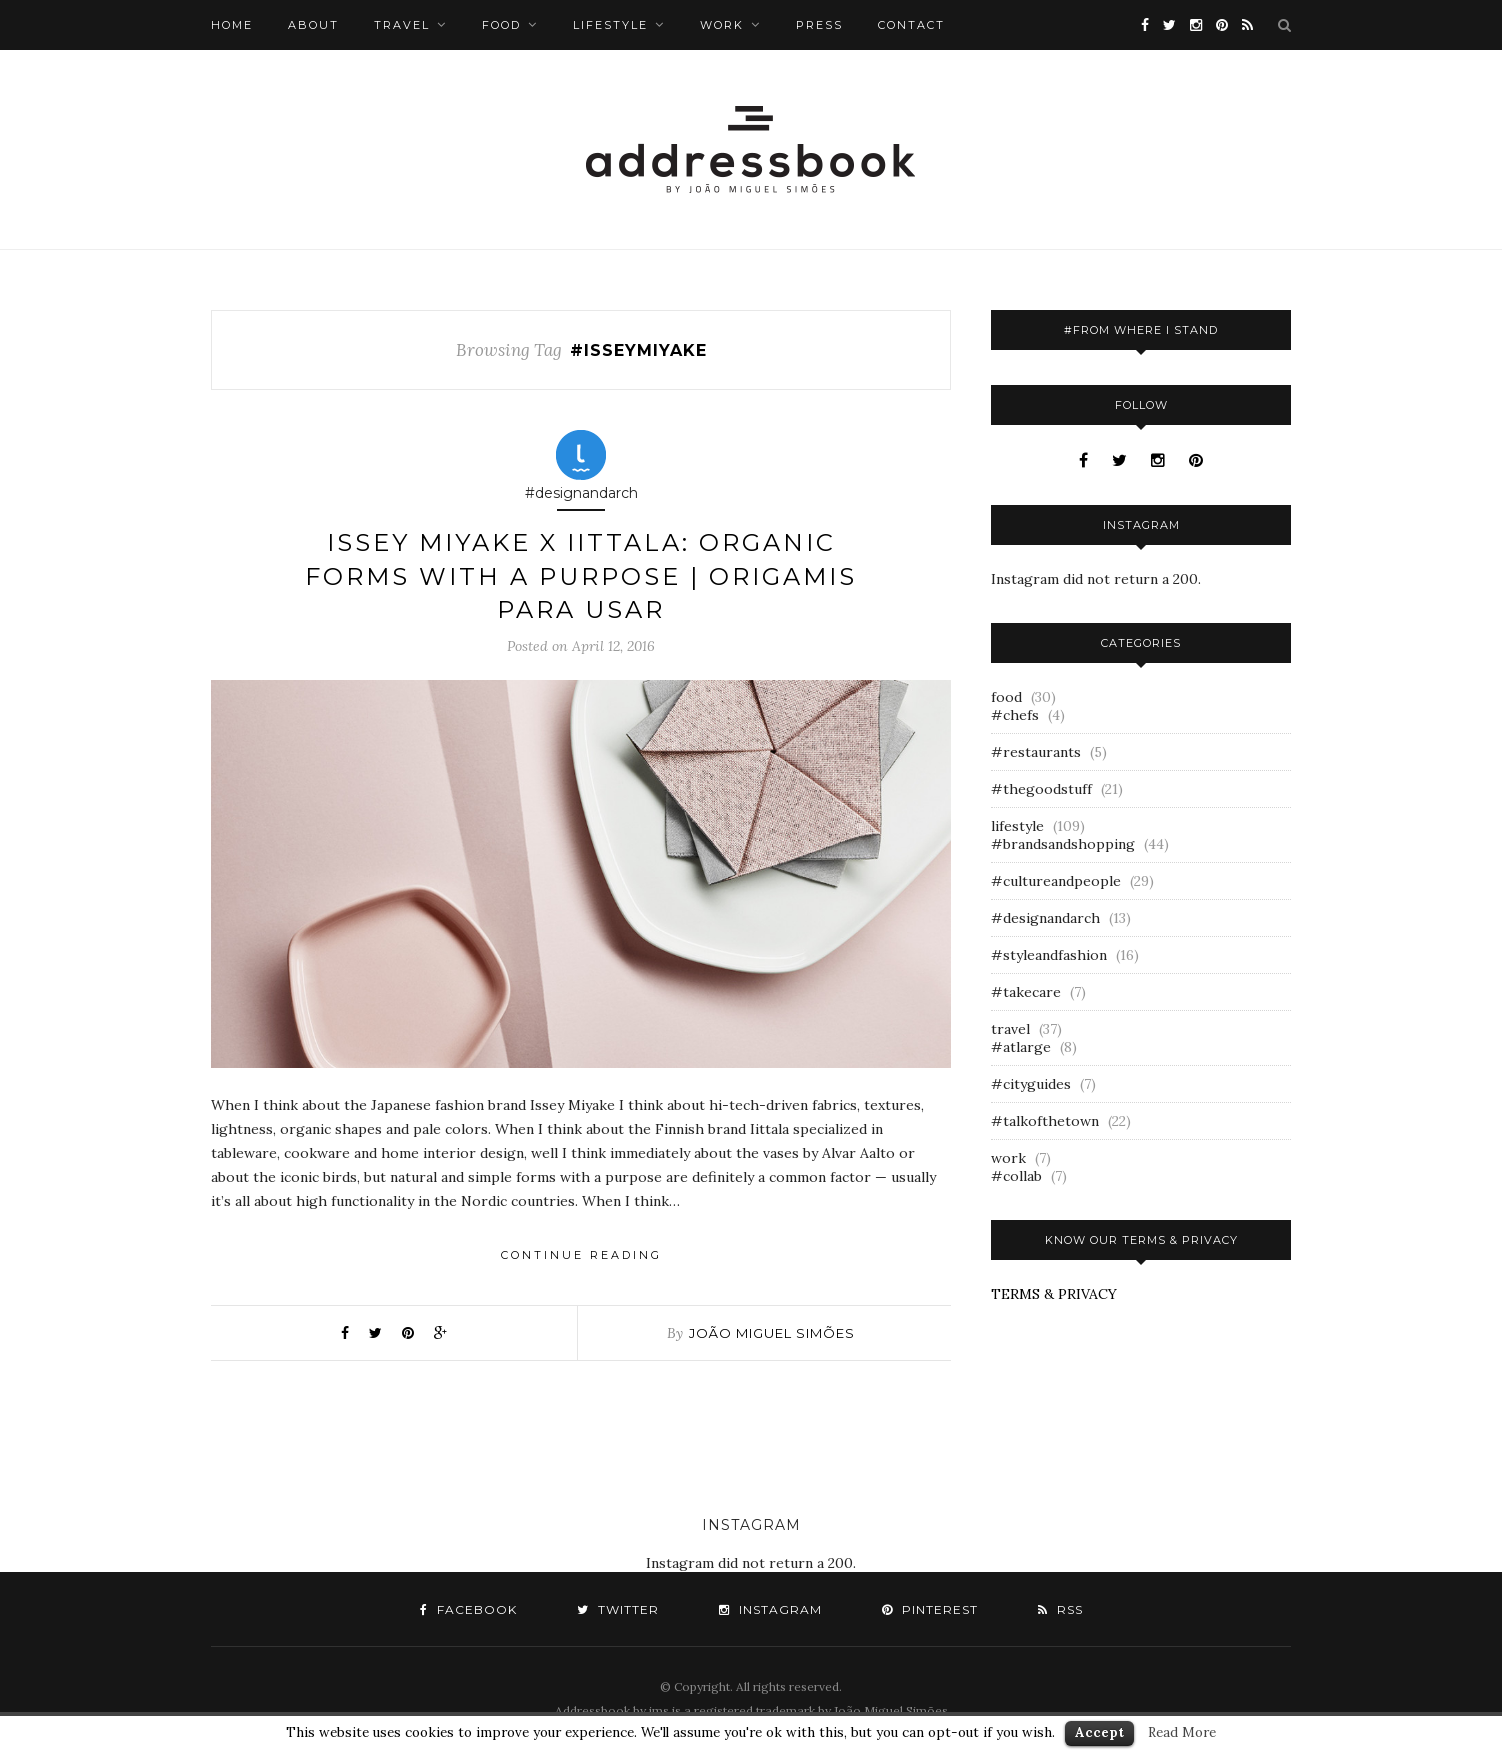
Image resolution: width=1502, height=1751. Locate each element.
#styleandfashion (1049, 955)
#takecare (1026, 992)
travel (402, 25)
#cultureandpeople (1056, 881)
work (722, 25)
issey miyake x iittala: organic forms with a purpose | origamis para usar (581, 576)
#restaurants (1036, 752)
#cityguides (1031, 1084)
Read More (1182, 1732)
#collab (1016, 1176)
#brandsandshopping (1063, 844)
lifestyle (610, 25)
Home (232, 25)
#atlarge (1021, 1047)
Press (819, 25)
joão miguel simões (772, 1333)
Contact (911, 25)
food (501, 25)
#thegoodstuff (1041, 789)
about (313, 25)
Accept (1099, 1732)
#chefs (1015, 715)
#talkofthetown (1045, 1121)
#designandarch (1045, 918)
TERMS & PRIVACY (1054, 1294)
